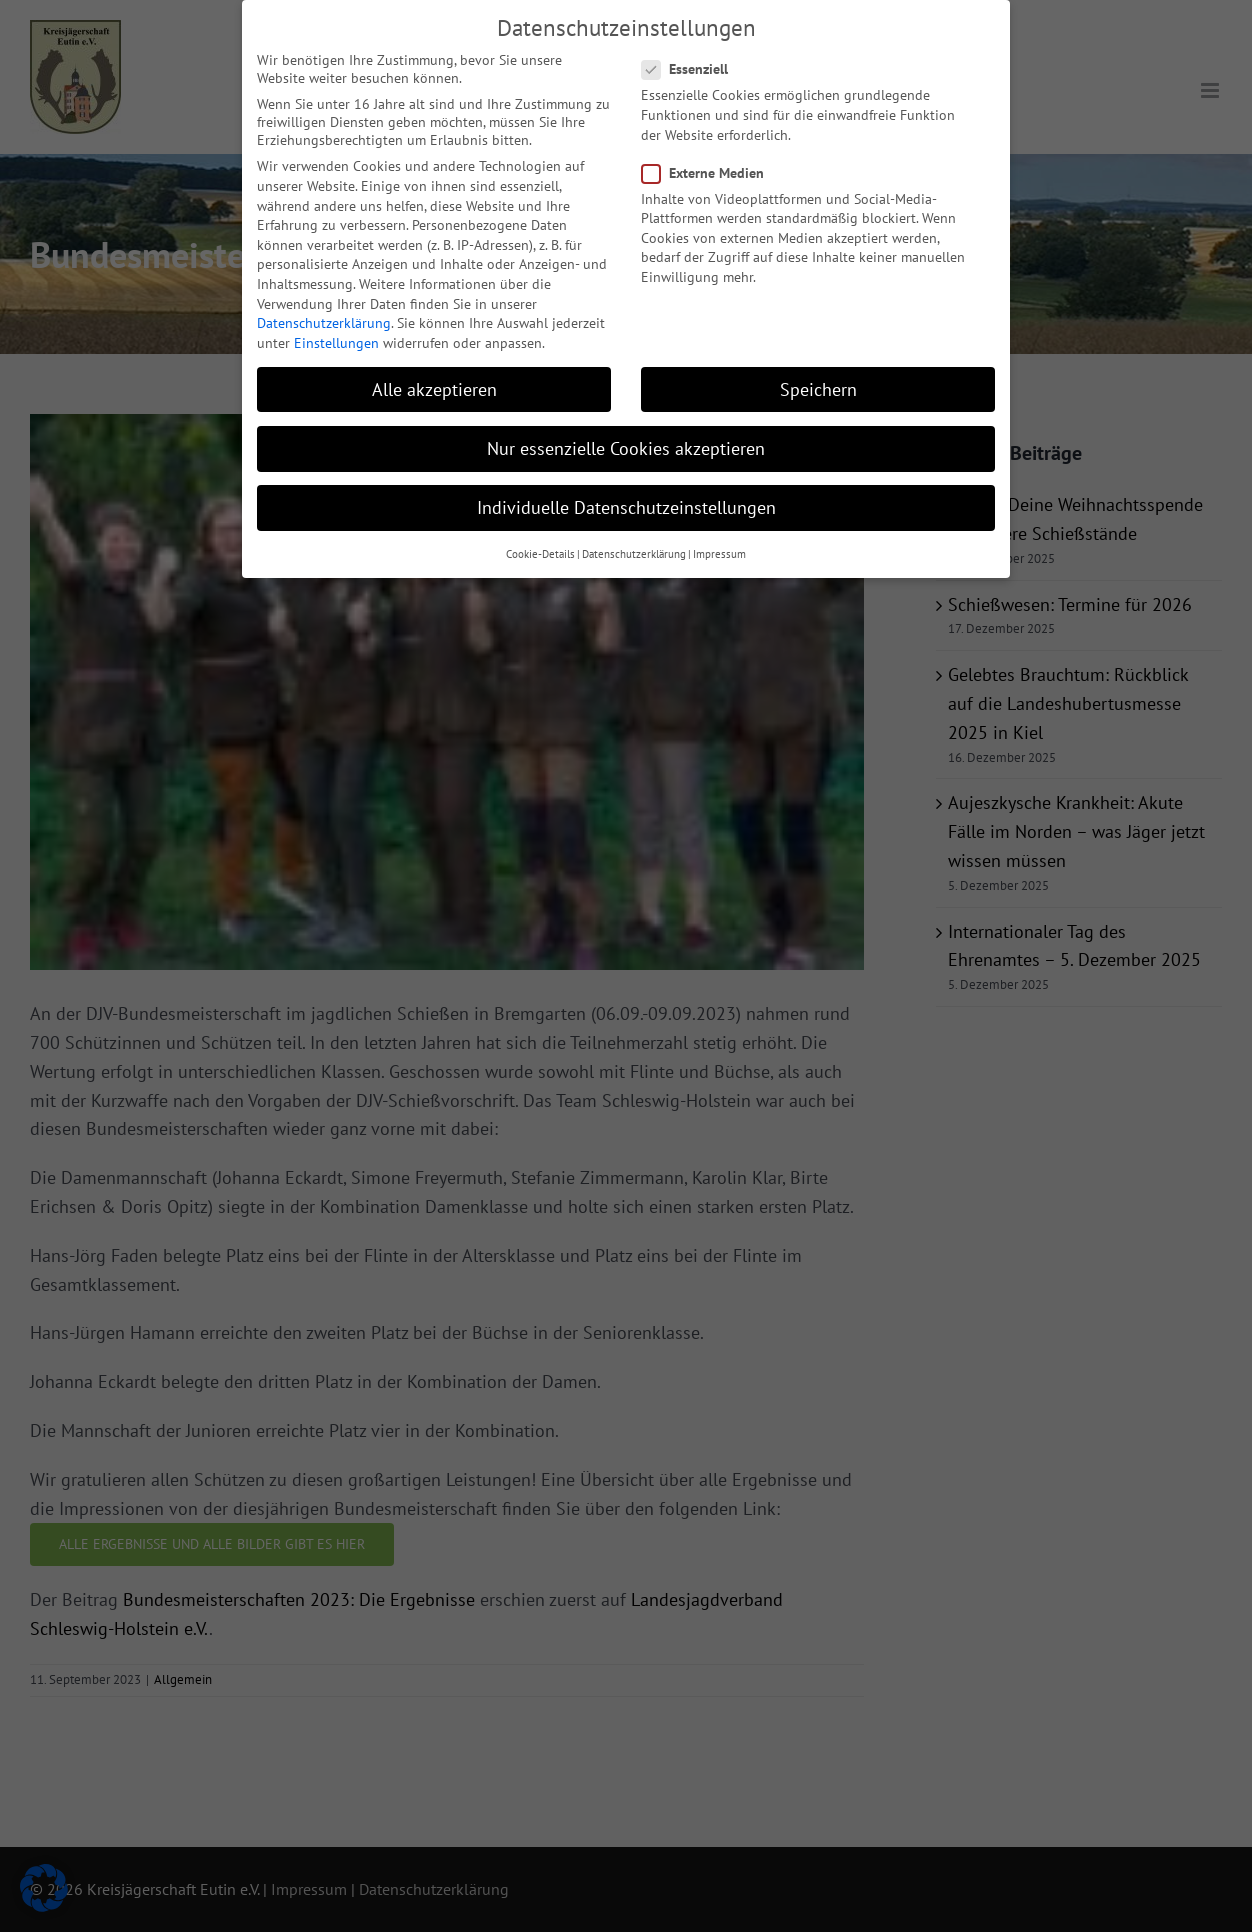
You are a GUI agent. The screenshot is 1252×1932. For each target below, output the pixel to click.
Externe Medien (711, 167)
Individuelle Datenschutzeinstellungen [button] (626, 501)
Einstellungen (336, 337)
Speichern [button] (818, 383)
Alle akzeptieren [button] (434, 383)
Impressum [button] (719, 548)
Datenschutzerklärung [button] (634, 548)
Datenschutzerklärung (324, 317)
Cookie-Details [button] (540, 548)
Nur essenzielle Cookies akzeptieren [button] (626, 442)
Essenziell (693, 63)
